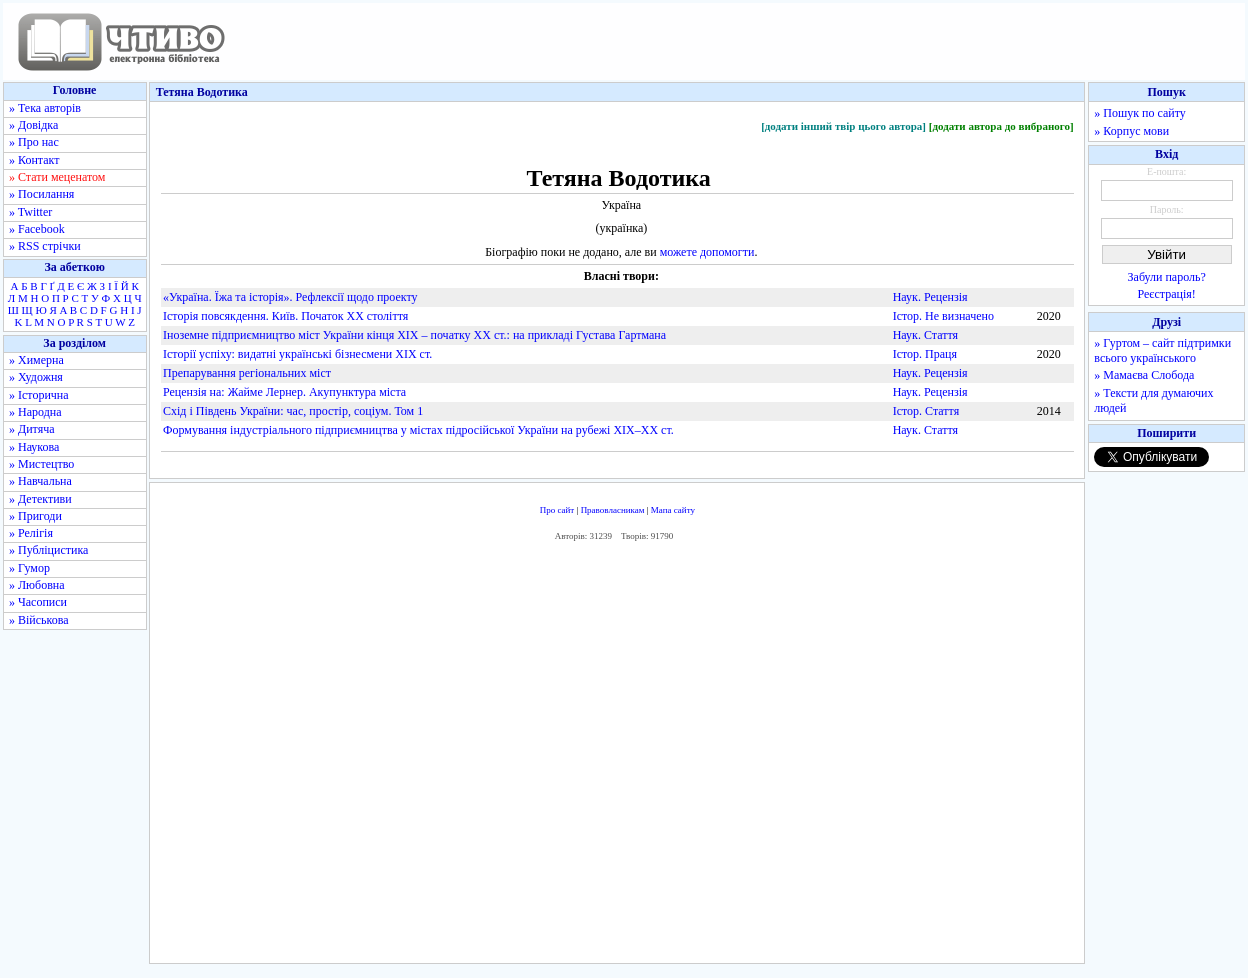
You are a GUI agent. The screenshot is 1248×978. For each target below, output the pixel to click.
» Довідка (33, 125)
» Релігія (31, 533)
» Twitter (30, 212)
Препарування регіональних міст (247, 373)
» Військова (39, 620)
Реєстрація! (1167, 294)
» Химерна (36, 360)
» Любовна (37, 585)
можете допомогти (707, 252)
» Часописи (38, 602)
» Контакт (34, 160)
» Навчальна (40, 481)
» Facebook (37, 229)
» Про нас (34, 142)
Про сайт (557, 510)
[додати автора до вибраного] (1001, 126)
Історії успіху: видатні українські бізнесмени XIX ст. (297, 354)
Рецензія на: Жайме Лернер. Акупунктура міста (284, 392)
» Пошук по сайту (1139, 113)
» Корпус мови (1131, 131)
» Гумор (29, 568)
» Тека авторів (45, 108)
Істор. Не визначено (943, 316)
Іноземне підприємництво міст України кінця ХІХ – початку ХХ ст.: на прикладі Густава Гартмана (414, 335)
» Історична (39, 395)
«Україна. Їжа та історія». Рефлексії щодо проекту (290, 297)
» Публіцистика (48, 550)
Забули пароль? (1167, 277)
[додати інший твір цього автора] (843, 126)
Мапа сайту (673, 510)
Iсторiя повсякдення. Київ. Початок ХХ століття (285, 316)
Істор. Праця (925, 354)
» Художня (36, 377)
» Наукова (34, 447)
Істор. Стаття (926, 411)
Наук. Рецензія (930, 297)
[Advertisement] (617, 758)
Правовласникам (613, 510)
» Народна (35, 412)
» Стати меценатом (57, 177)
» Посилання (41, 194)
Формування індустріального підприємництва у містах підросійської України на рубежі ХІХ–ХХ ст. (418, 430)
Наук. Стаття (925, 335)
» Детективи (40, 499)
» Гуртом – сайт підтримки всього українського (1162, 350)
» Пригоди (35, 516)
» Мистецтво (41, 464)
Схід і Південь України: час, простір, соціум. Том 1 (293, 411)
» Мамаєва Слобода (1144, 375)
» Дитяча (32, 429)
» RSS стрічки (45, 246)
